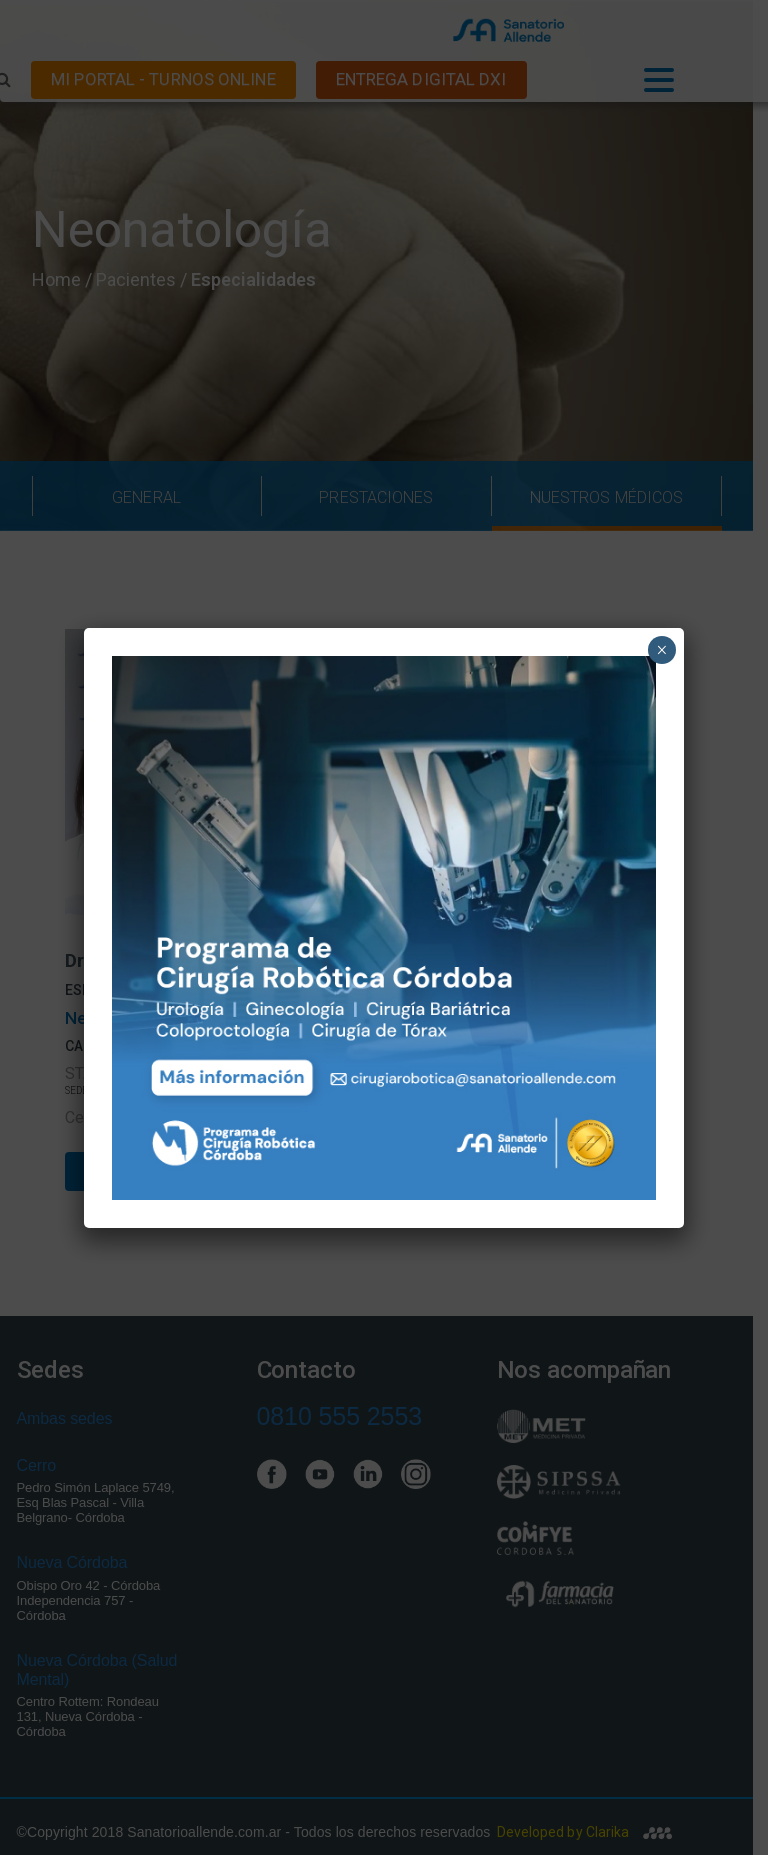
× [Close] (661, 650)
